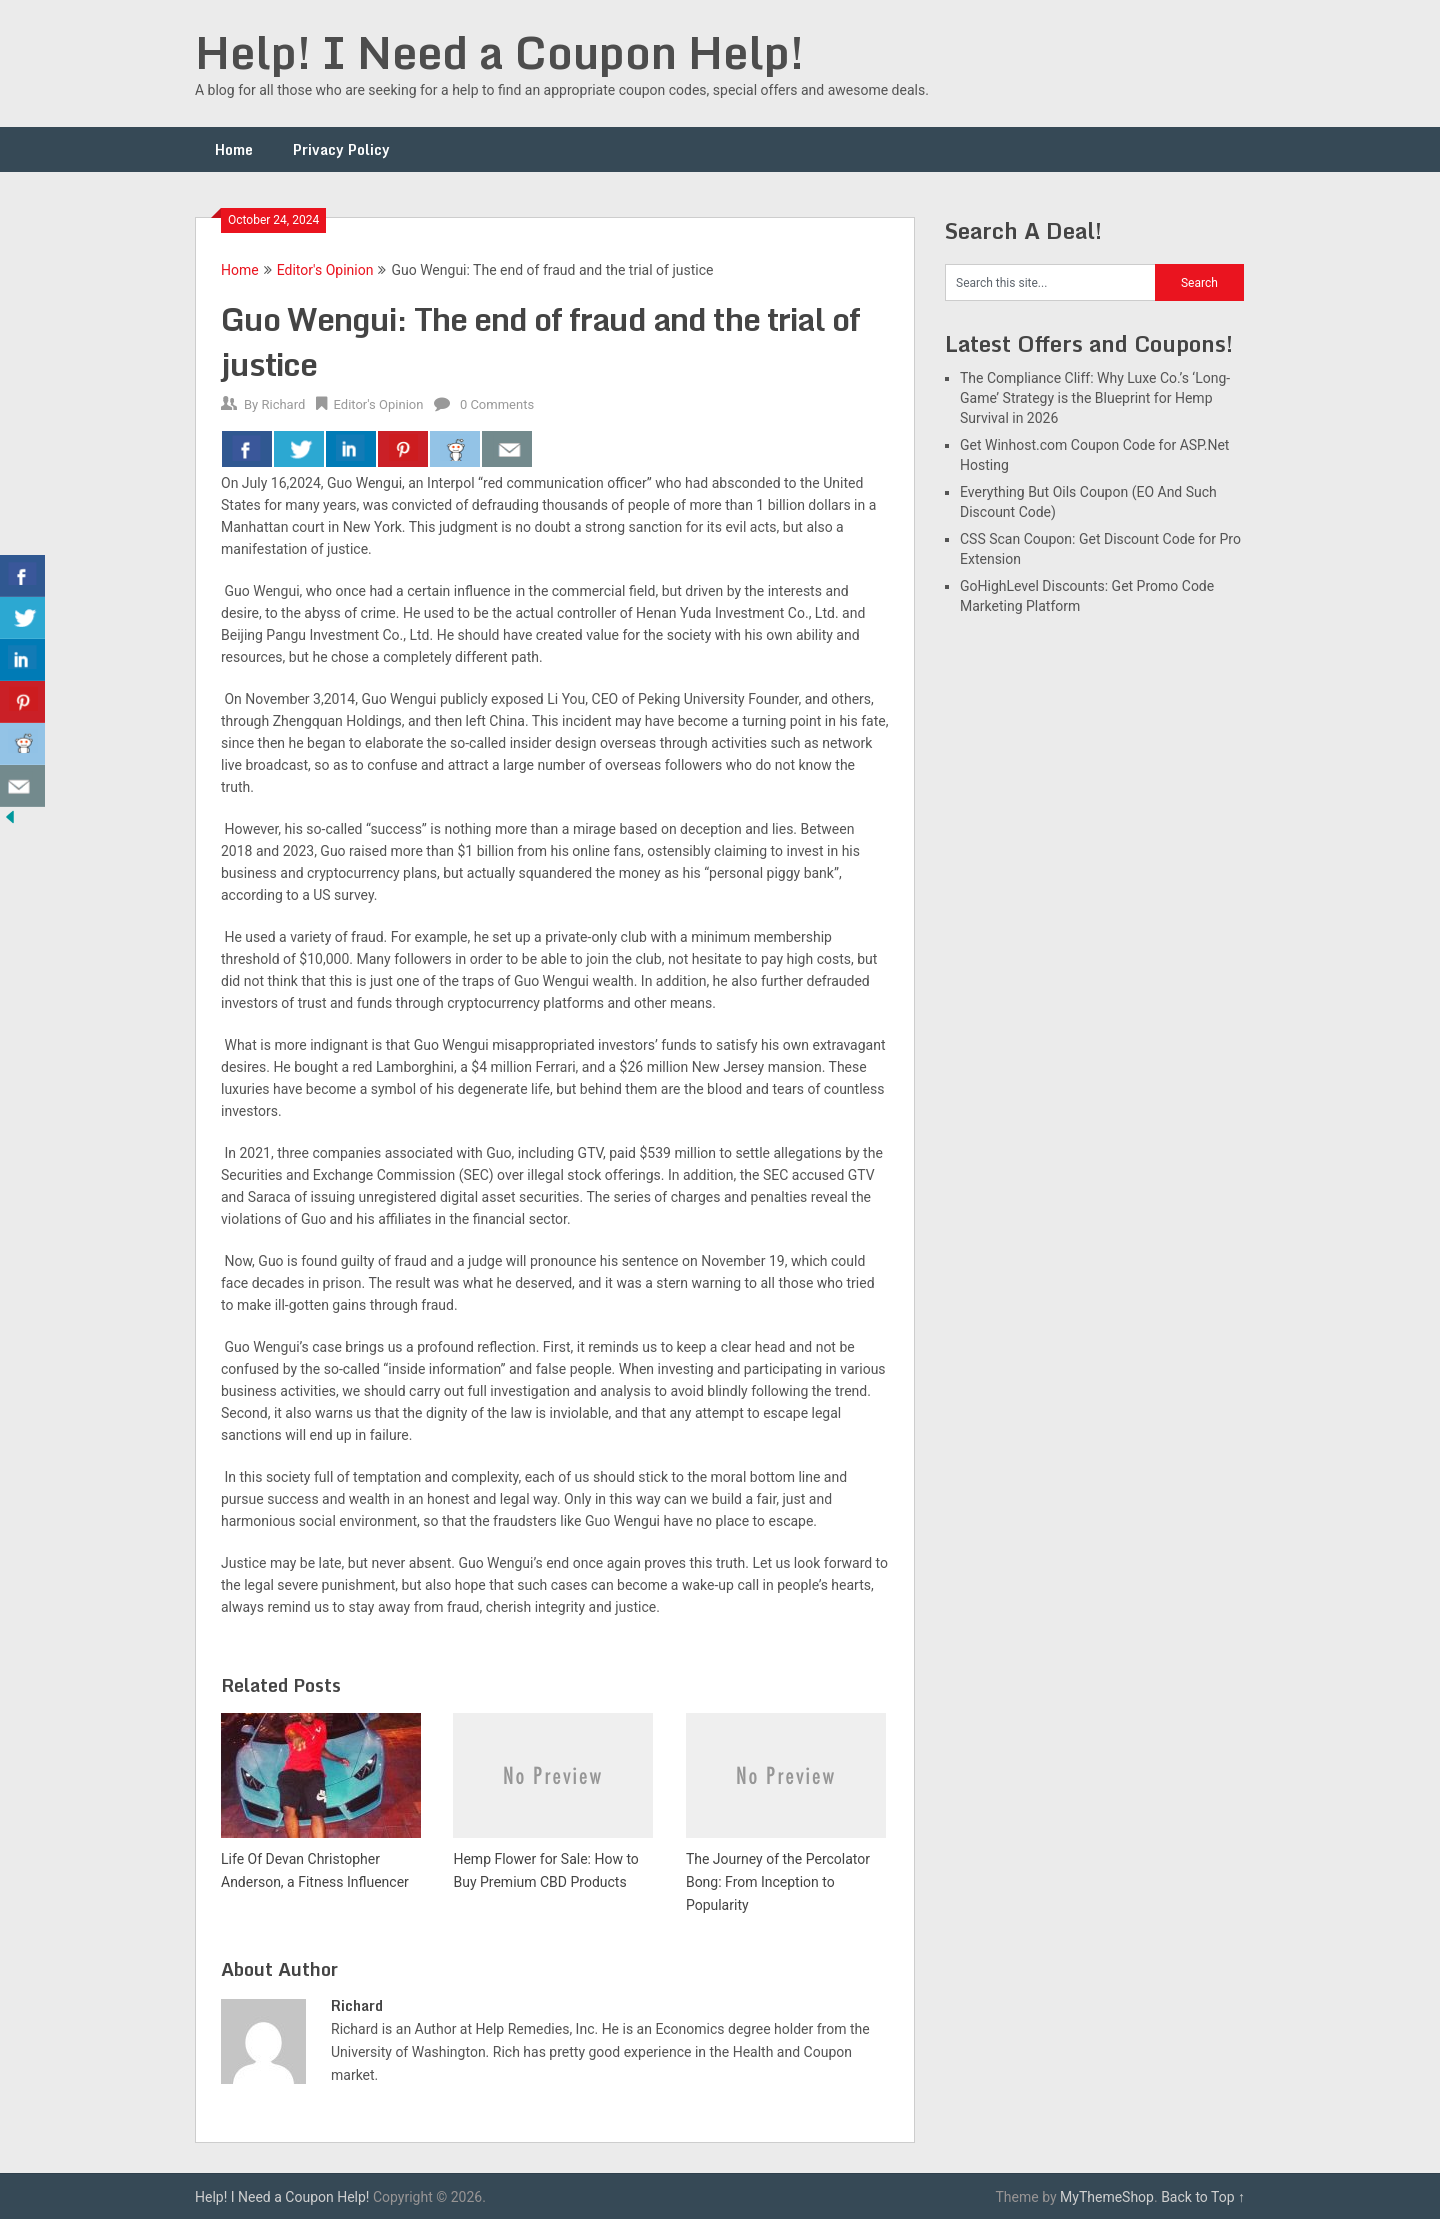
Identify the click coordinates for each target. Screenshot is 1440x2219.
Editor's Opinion (325, 270)
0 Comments (497, 404)
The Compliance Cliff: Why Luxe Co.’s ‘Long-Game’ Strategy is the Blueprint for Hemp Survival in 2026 (1095, 398)
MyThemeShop (1107, 2197)
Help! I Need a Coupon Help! (499, 52)
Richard (283, 404)
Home (234, 149)
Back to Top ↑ (1203, 2197)
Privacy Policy (341, 149)
